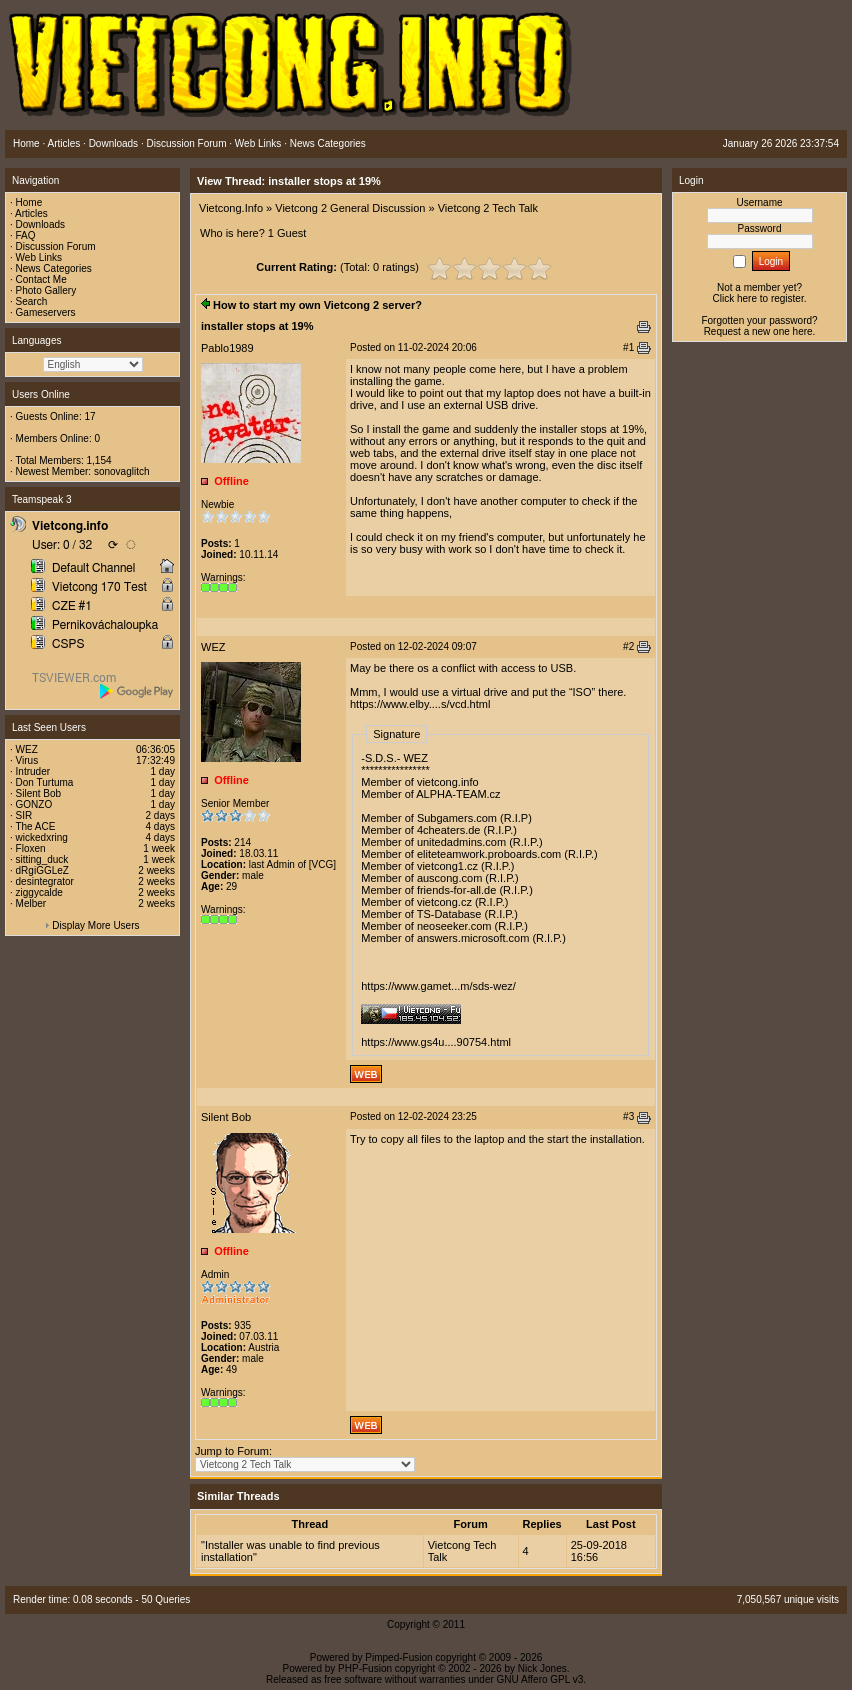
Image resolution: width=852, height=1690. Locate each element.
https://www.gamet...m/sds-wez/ (438, 986)
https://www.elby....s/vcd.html (420, 704)
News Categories (54, 268)
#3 (628, 1116)
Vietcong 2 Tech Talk (488, 208)
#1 (628, 347)
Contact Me (41, 279)
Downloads (40, 224)
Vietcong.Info (231, 208)
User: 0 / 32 (62, 545)
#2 (628, 646)
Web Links (39, 257)
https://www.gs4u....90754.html (436, 1042)
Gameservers (46, 312)
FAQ (26, 235)
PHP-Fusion (365, 1668)
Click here (735, 298)
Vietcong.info (70, 526)
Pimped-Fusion (398, 1657)
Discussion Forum (56, 246)
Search (32, 301)
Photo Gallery (46, 290)
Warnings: (223, 577)
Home (29, 202)
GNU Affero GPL (533, 1679)
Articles (31, 213)
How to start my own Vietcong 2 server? (317, 305)
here (803, 331)
